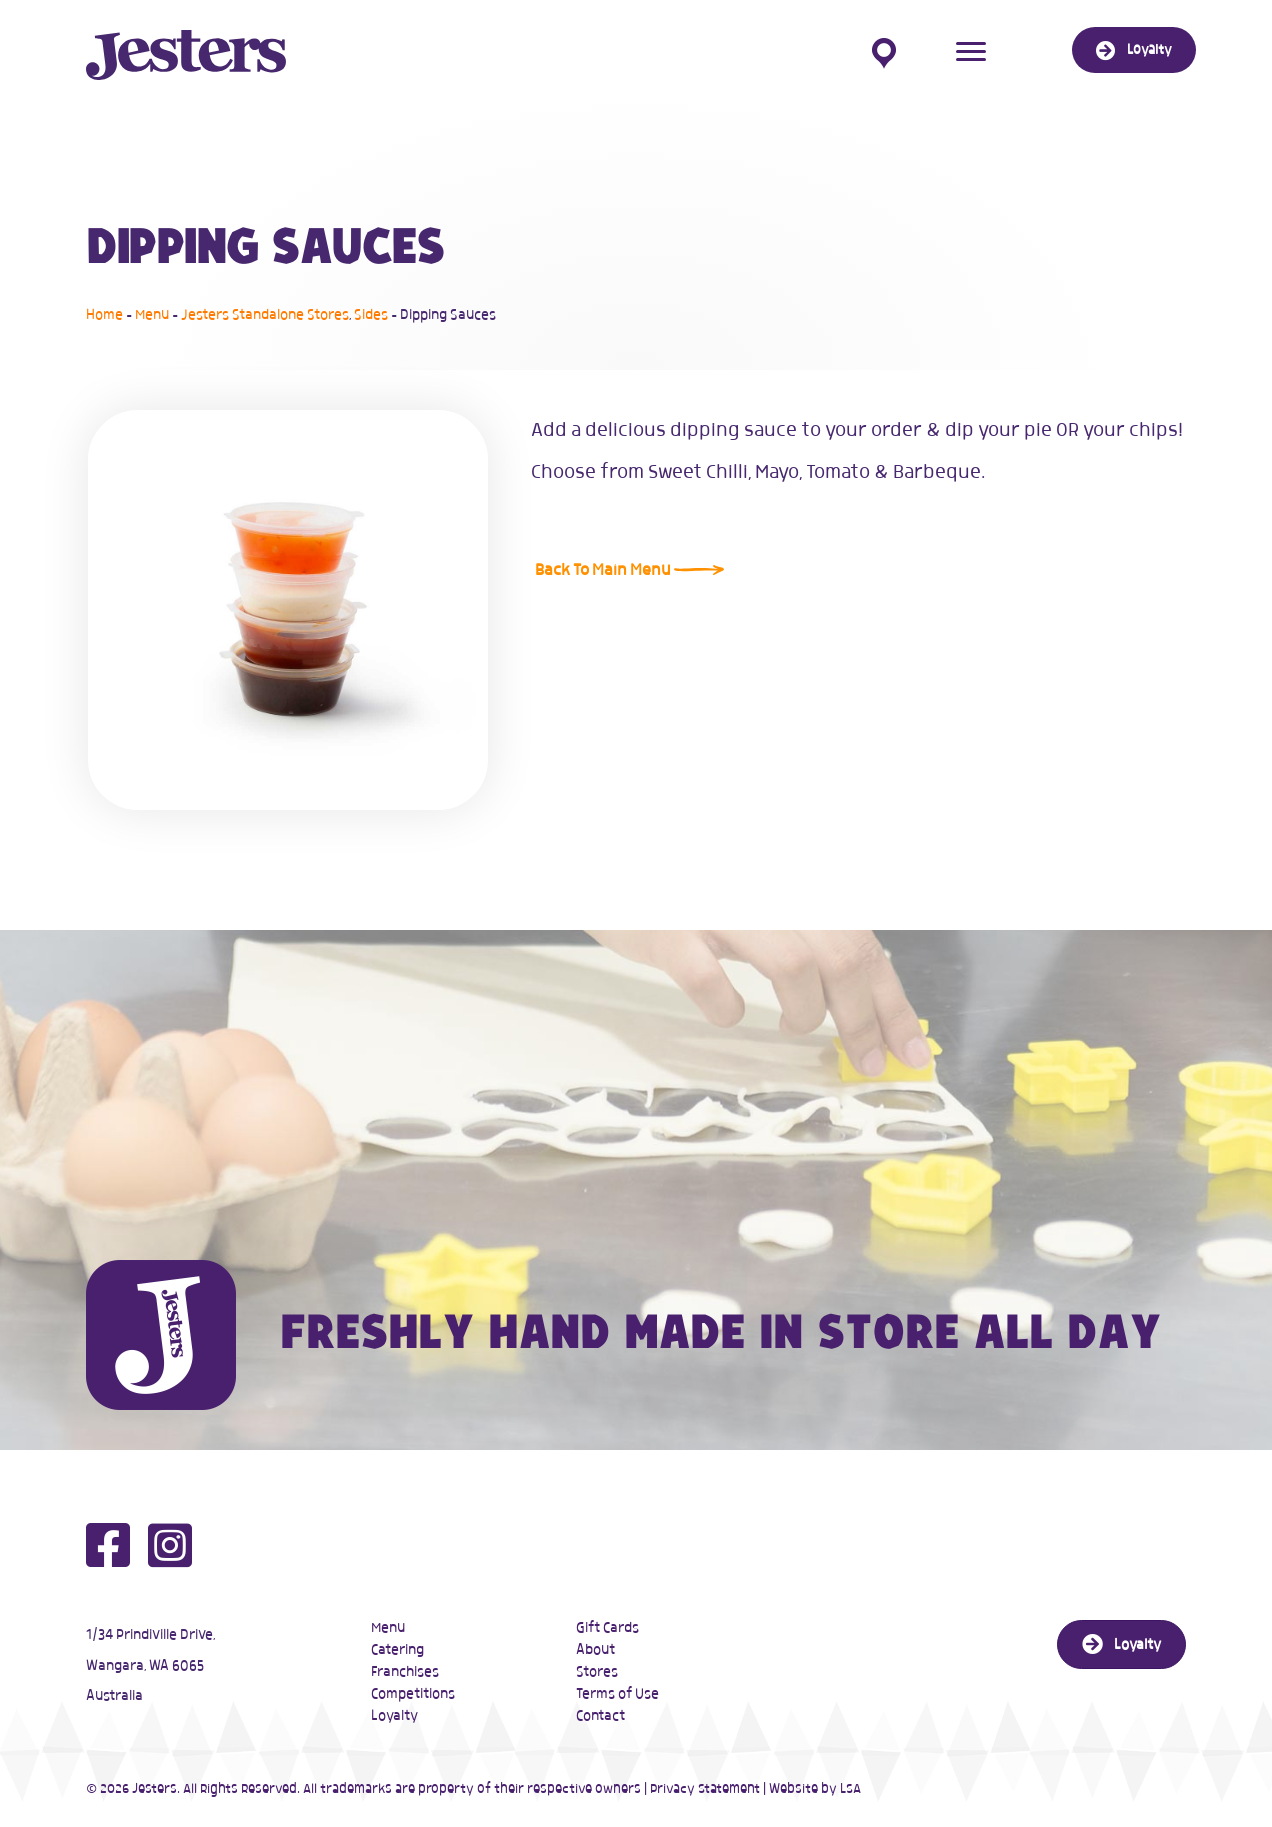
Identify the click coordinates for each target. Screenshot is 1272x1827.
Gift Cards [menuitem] (607, 1628)
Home (104, 315)
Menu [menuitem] (388, 1628)
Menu (152, 315)
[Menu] (971, 52)
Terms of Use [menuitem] (617, 1694)
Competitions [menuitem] (413, 1694)
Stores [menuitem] (597, 1672)
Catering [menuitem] (397, 1650)
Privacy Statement (705, 1789)
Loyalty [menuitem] (394, 1716)
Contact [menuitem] (600, 1716)
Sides (371, 315)
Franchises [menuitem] (405, 1672)
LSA (850, 1789)
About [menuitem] (595, 1650)
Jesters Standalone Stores (265, 315)
